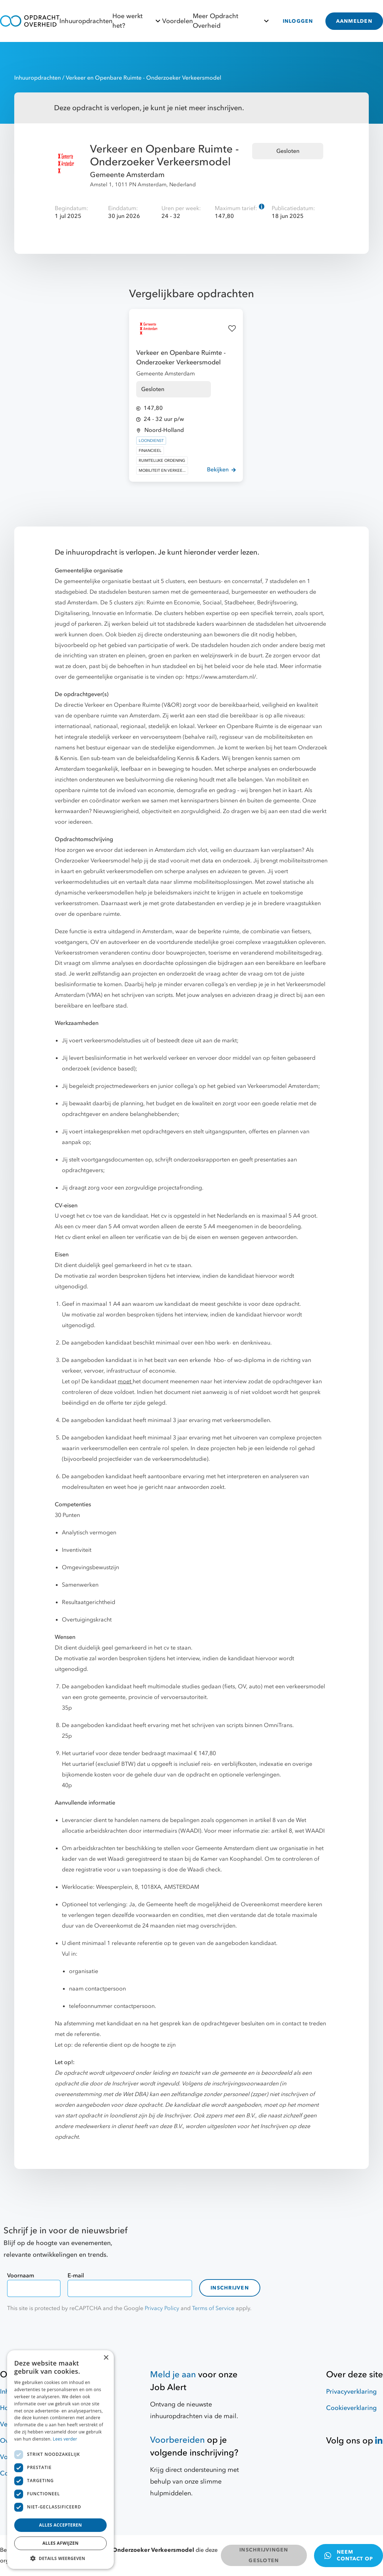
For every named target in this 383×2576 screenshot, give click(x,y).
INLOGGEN (298, 21)
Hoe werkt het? (137, 21)
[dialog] (60, 2459)
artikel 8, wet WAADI (298, 1831)
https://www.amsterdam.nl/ (221, 677)
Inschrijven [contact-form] (230, 2287)
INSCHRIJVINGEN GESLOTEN (263, 2555)
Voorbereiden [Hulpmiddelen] (177, 2440)
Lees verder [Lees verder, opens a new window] (65, 2439)
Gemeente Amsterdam (127, 175)
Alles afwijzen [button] (60, 2543)
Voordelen (177, 21)
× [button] (105, 2358)
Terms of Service (213, 2308)
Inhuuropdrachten (85, 21)
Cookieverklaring (351, 2408)
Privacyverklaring (351, 2391)
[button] (60, 2558)
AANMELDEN (354, 21)
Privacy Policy (162, 2308)
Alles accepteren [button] (60, 2525)
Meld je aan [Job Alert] (173, 2374)
